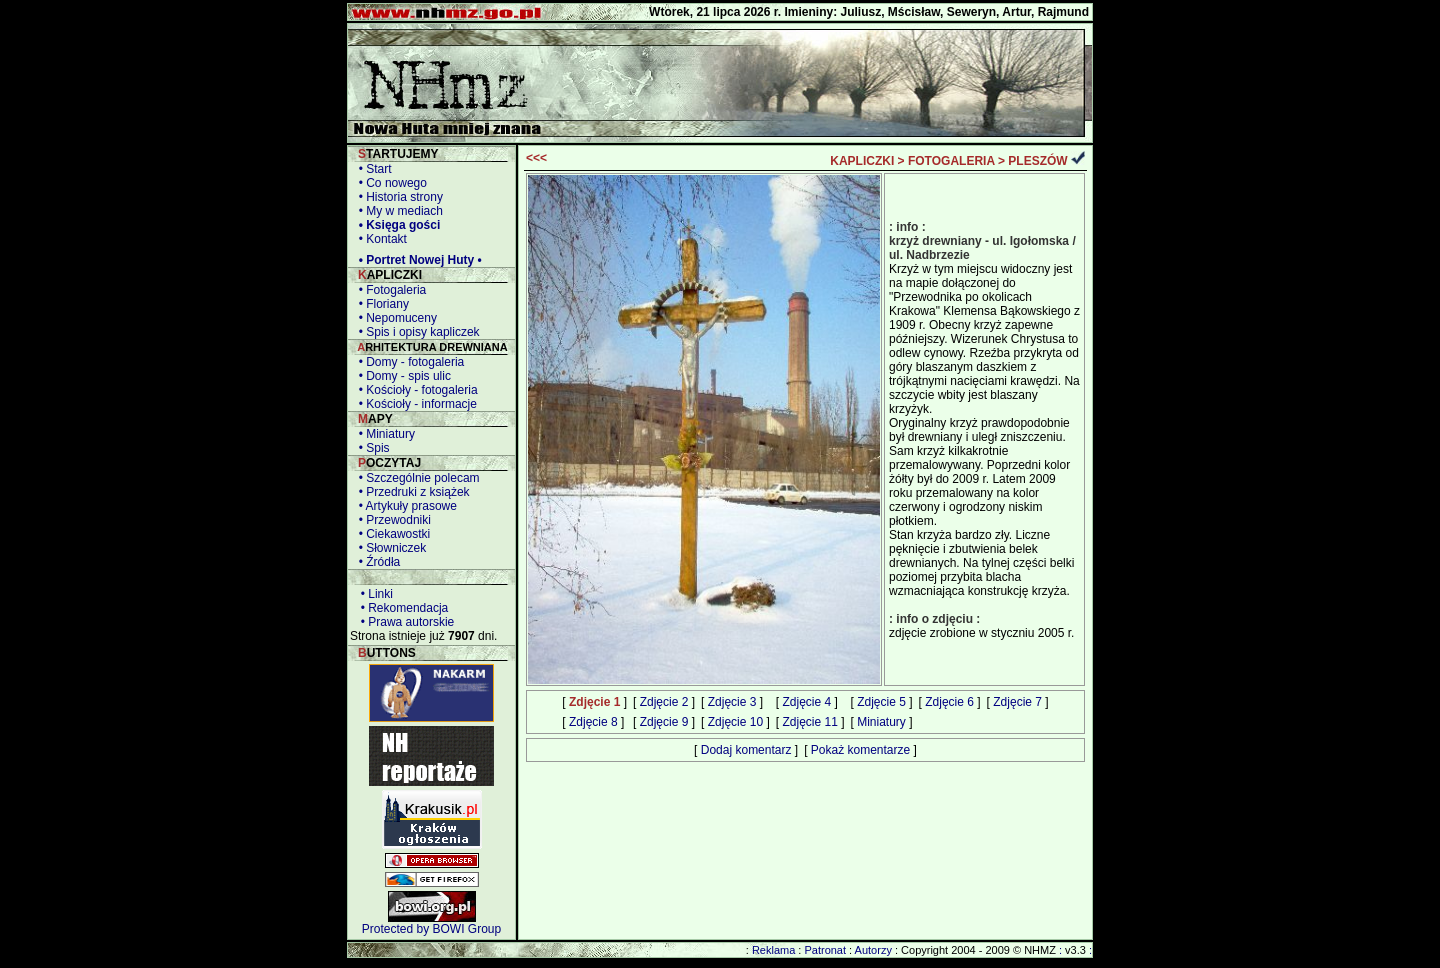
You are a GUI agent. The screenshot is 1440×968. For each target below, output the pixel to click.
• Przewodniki (391, 520)
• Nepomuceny (394, 318)
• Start (372, 169)
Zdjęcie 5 (881, 702)
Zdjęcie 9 (664, 722)
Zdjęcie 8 (593, 722)
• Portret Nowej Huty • (417, 260)
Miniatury (881, 722)
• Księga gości (396, 225)
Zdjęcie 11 (809, 722)
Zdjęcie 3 (732, 702)
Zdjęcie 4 (806, 702)
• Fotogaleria (389, 290)
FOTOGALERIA (951, 161)
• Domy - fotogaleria (408, 362)
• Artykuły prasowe (404, 506)
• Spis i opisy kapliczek (416, 332)
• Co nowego (389, 183)
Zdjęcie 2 (664, 702)
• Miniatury (383, 434)
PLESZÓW (1037, 161)
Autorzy (873, 950)
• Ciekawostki (391, 534)
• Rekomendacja (401, 608)
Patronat (825, 950)
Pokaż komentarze (860, 750)
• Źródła (376, 562)
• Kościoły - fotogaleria (415, 390)
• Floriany (380, 304)
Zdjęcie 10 (735, 722)
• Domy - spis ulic (401, 376)
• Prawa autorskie (404, 622)
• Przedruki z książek (411, 492)
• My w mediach (397, 211)
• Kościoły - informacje (414, 404)
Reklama (773, 950)
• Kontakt (379, 239)
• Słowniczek (389, 548)
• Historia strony (397, 197)
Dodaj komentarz (746, 750)
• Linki (373, 594)
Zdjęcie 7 (1017, 702)
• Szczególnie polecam (416, 478)
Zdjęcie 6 (949, 702)
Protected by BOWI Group (431, 929)
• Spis (371, 448)
